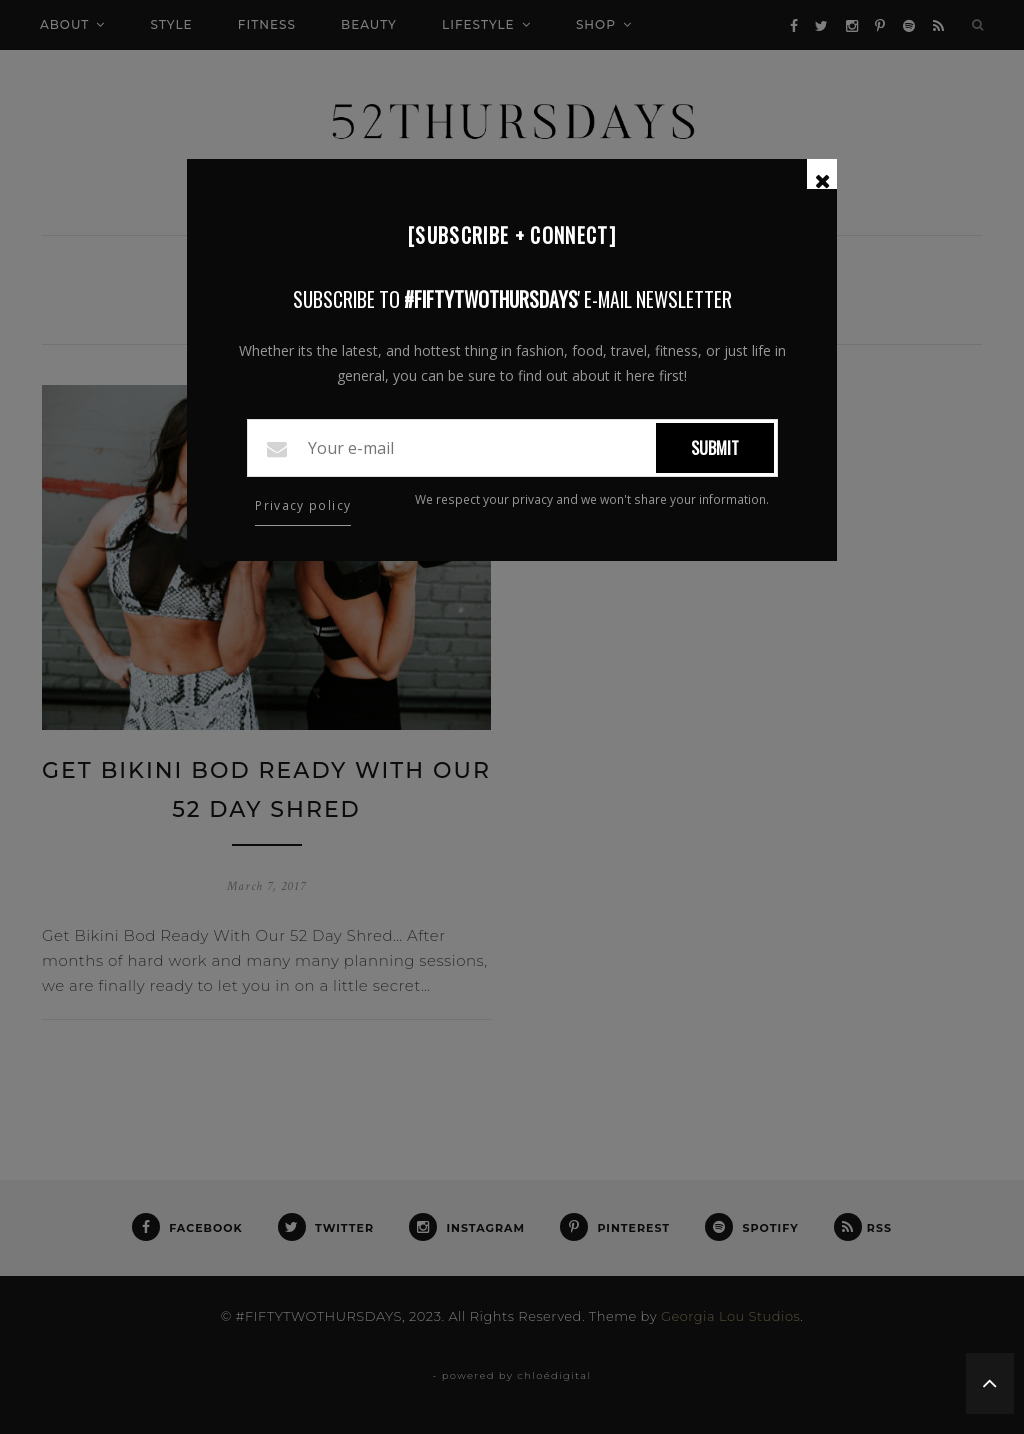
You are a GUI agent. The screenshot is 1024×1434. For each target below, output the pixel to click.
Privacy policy (303, 505)
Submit (715, 448)
